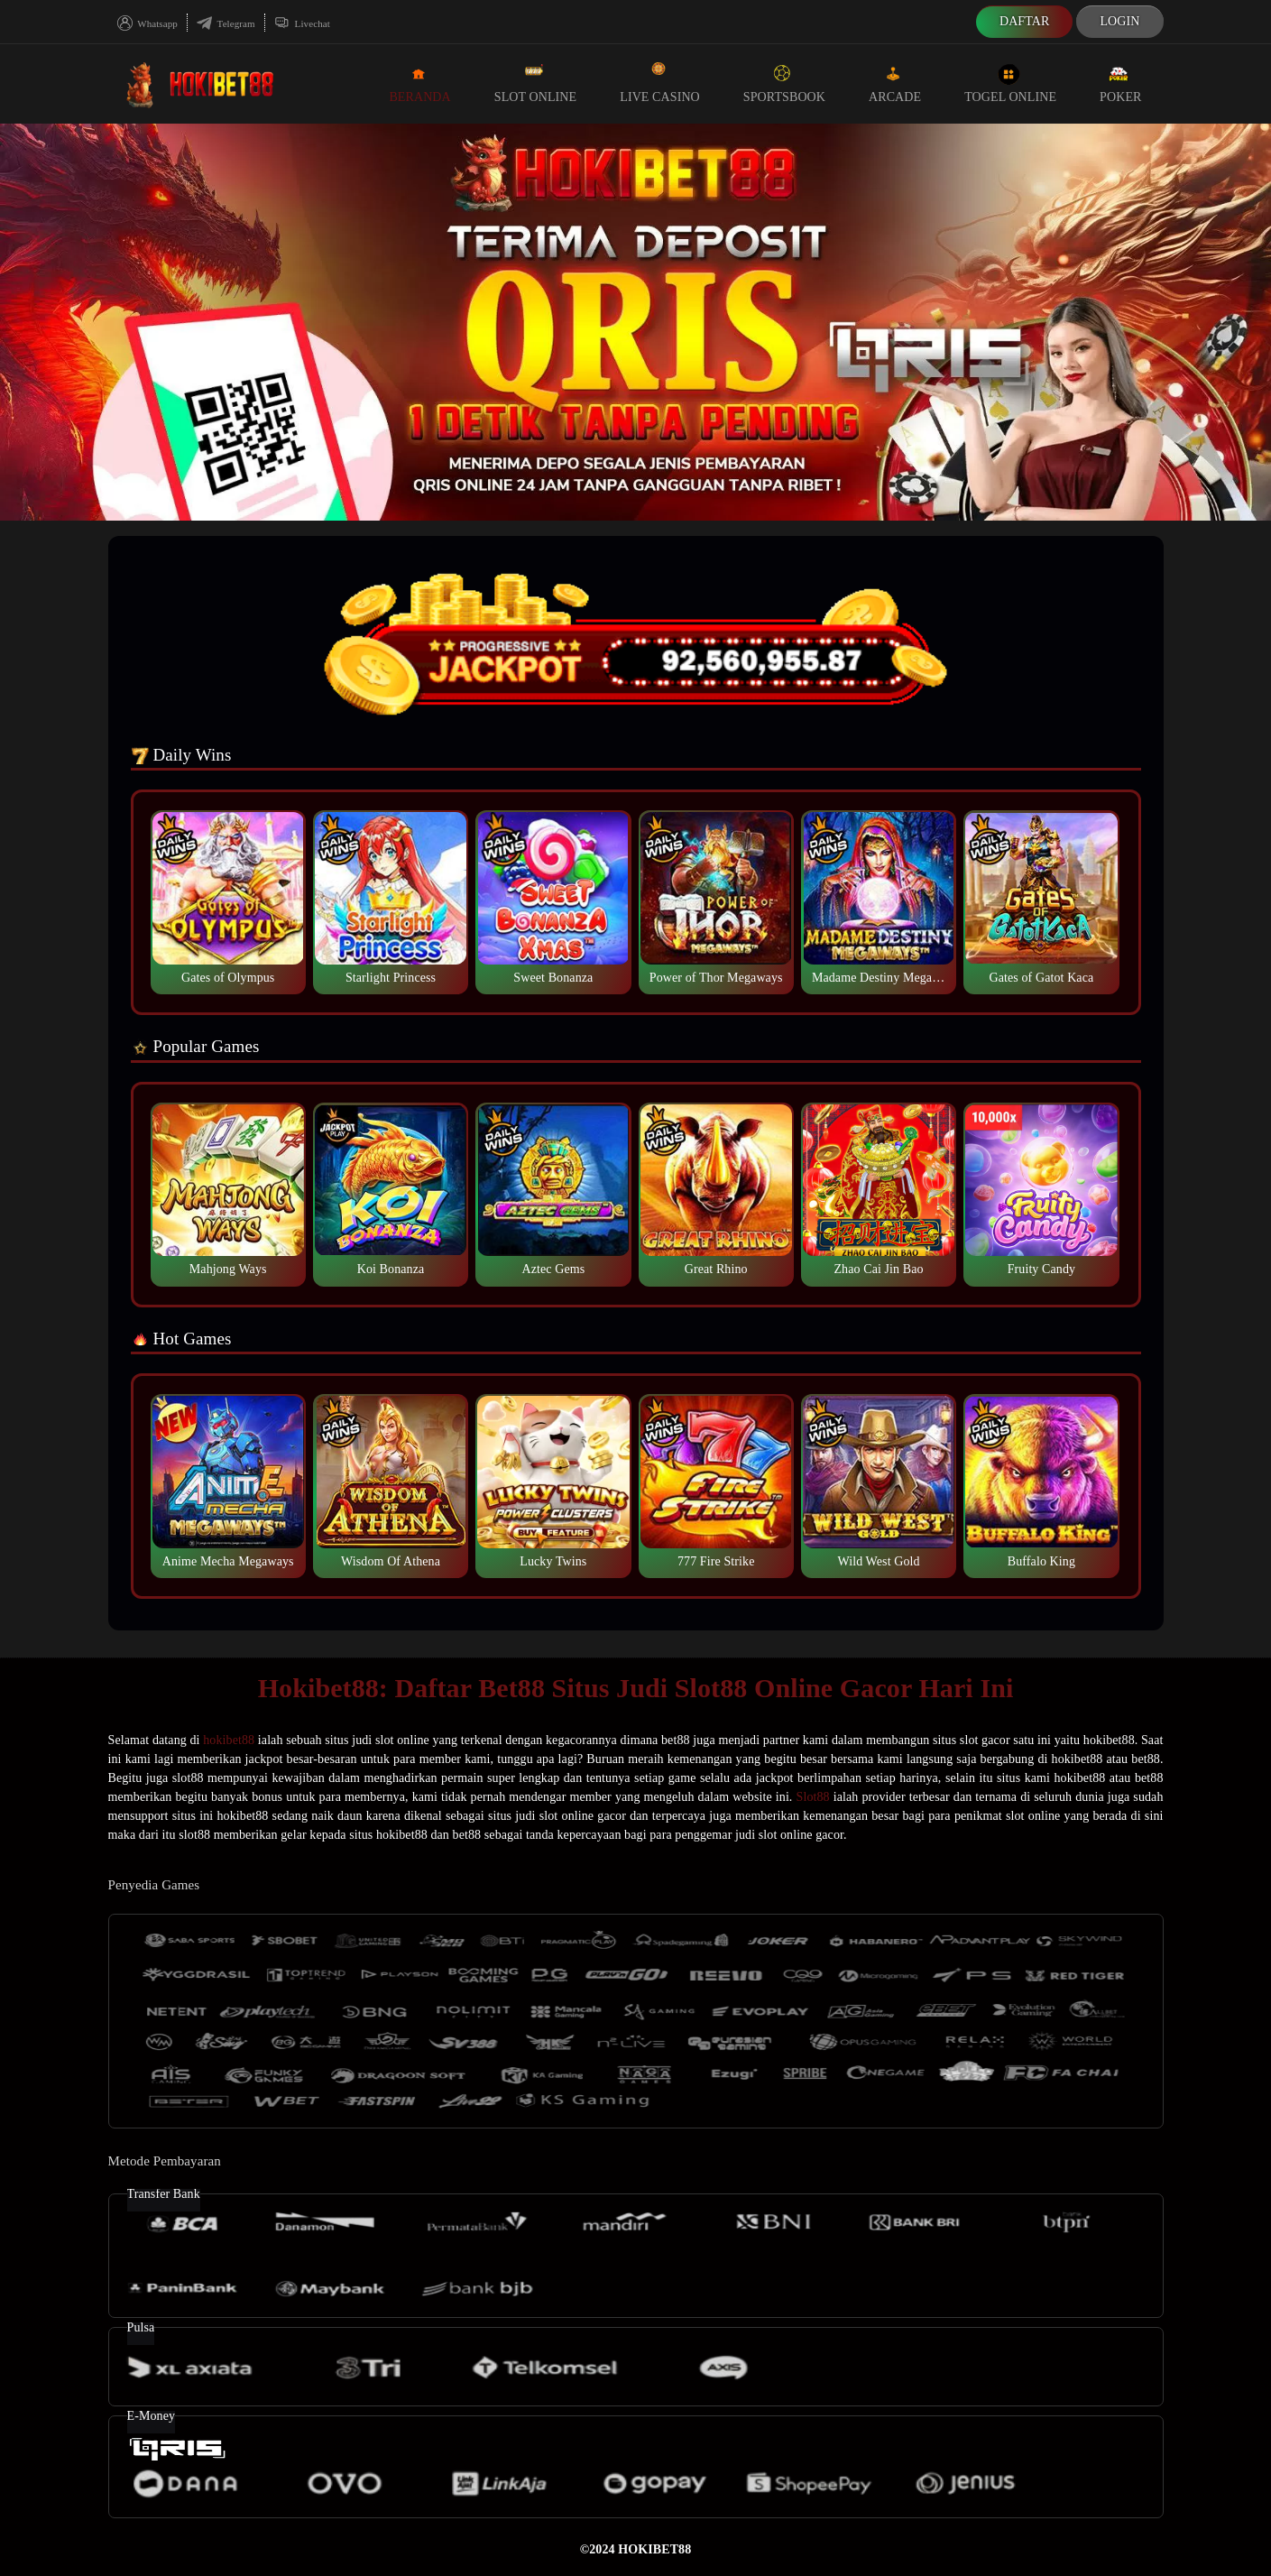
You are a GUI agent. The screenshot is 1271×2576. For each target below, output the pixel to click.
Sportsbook (784, 83)
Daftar (1024, 21)
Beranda (419, 83)
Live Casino (660, 83)
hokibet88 (228, 1740)
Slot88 (813, 1797)
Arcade (895, 83)
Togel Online (1010, 83)
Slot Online (535, 83)
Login (1119, 21)
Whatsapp (147, 23)
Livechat (302, 23)
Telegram (226, 23)
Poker (1120, 83)
